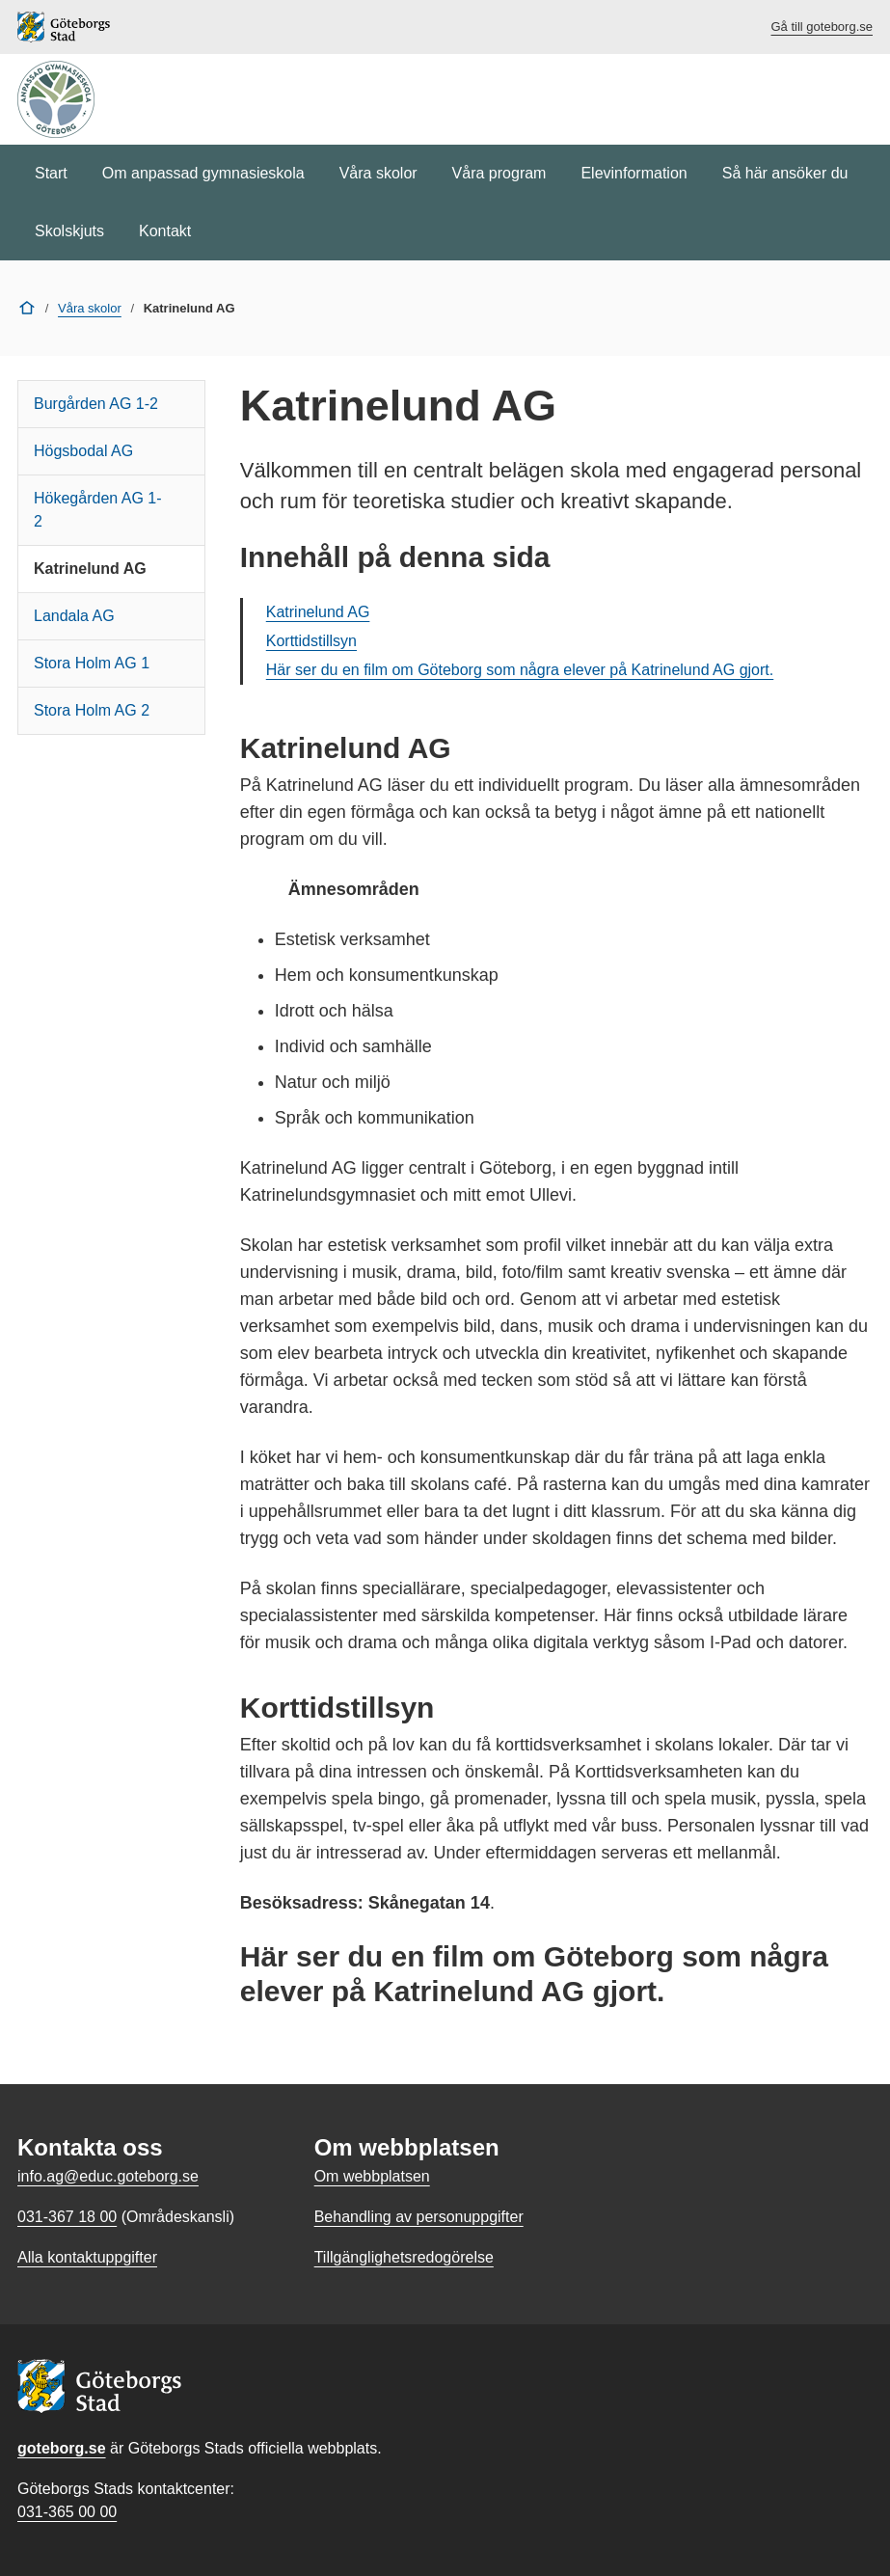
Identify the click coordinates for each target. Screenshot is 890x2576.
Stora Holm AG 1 (91, 663)
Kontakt (165, 231)
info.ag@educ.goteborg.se (108, 2176)
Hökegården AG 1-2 (98, 509)
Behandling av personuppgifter (419, 2217)
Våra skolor (378, 173)
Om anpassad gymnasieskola (203, 173)
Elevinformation (633, 173)
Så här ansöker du (785, 173)
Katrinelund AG (90, 568)
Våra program (499, 173)
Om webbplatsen (372, 2176)
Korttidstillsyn (311, 641)
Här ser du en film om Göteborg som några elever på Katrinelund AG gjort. (519, 670)
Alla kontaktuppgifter (87, 2257)
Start (51, 173)
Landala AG (74, 616)
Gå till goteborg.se (821, 26)
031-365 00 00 (67, 2512)
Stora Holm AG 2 (91, 710)
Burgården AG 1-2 (96, 403)
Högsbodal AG (83, 451)
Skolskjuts (69, 231)
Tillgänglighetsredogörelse (404, 2257)
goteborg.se (61, 2448)
